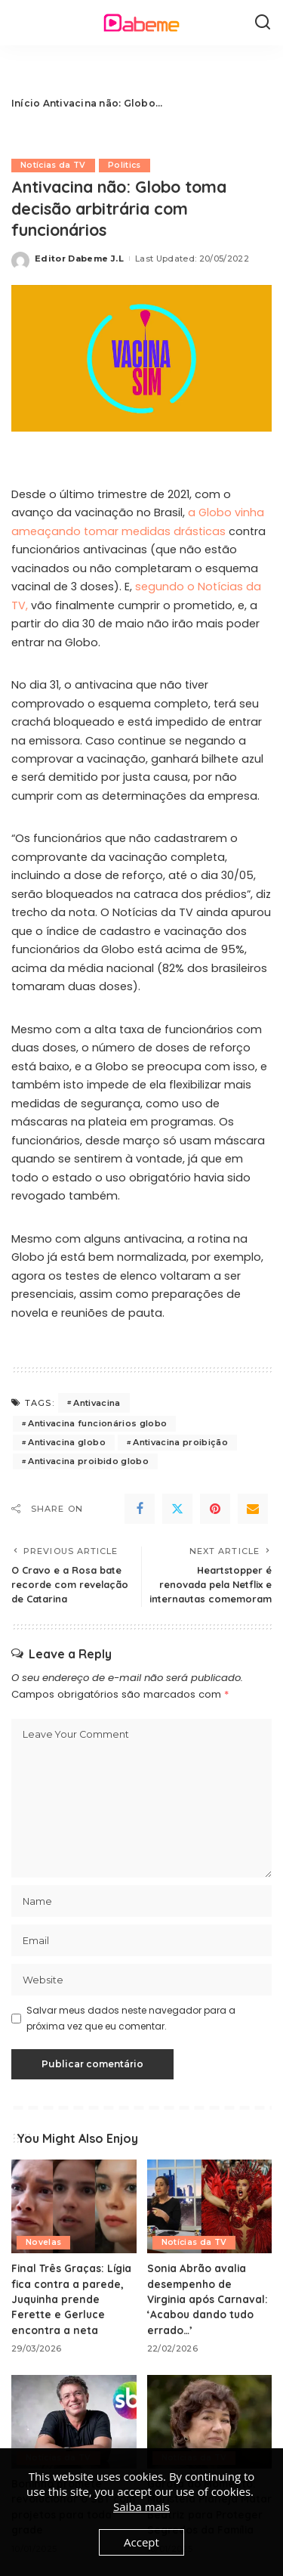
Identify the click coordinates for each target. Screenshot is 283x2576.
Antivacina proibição (180, 1442)
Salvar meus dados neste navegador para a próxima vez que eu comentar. (130, 2018)
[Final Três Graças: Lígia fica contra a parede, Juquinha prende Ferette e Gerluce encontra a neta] (74, 2206)
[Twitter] (177, 1509)
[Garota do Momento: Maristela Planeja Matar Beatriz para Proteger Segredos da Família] (209, 2422)
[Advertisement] (217, 104)
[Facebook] (140, 1509)
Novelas (43, 2242)
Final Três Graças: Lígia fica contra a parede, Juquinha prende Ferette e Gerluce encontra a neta (71, 2299)
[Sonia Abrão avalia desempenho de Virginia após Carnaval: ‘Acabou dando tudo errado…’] (209, 2206)
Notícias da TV (53, 165)
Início (25, 103)
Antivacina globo (67, 1442)
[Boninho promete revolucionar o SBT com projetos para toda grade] (74, 2422)
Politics (124, 165)
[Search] (263, 22)
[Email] (253, 1509)
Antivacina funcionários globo (97, 1423)
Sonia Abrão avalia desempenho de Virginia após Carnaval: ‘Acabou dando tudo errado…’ (207, 2299)
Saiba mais (141, 2506)
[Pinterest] (215, 1509)
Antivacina (96, 1403)
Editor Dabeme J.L (79, 258)
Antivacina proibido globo (88, 1461)
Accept (141, 2542)
